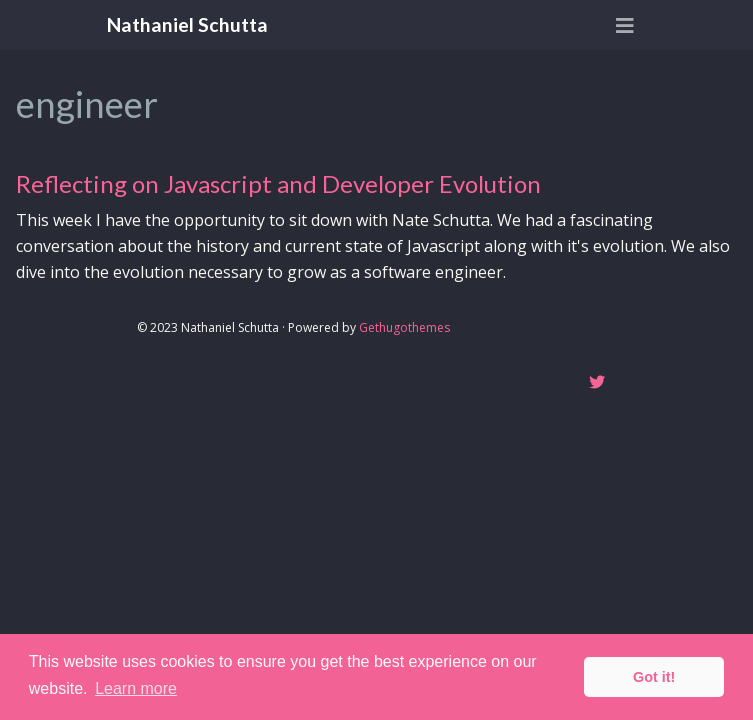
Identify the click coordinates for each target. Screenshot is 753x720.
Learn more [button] (136, 688)
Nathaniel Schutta (187, 24)
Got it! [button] (654, 677)
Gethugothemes (404, 327)
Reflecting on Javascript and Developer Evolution (278, 183)
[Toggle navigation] (625, 25)
